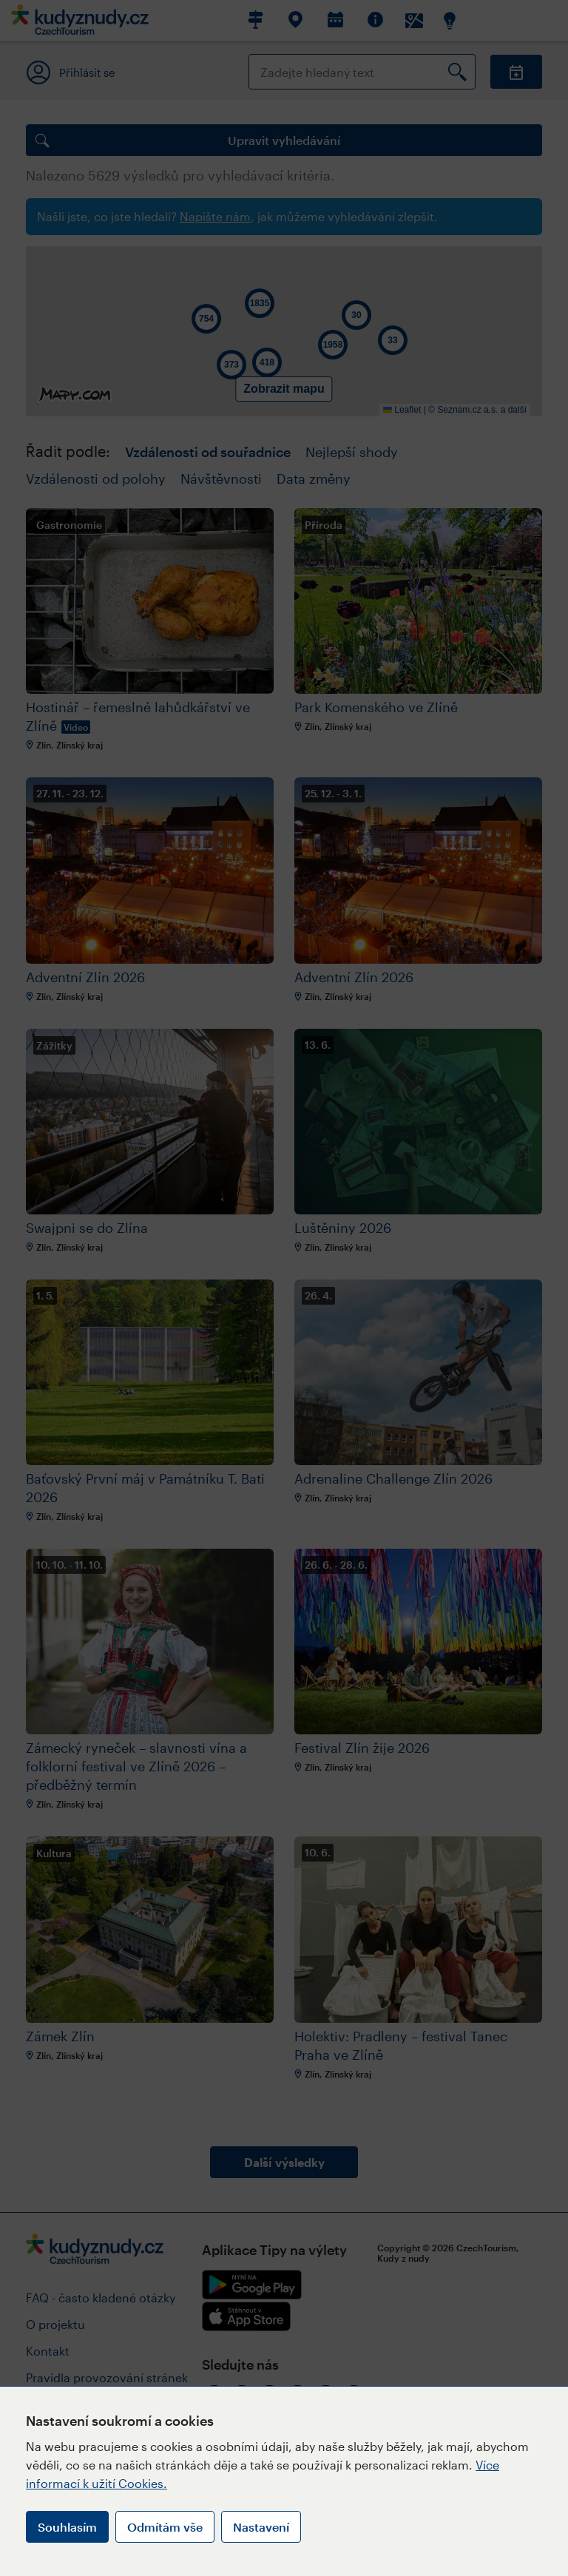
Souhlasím (67, 2527)
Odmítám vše (165, 2527)
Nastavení (261, 2527)
